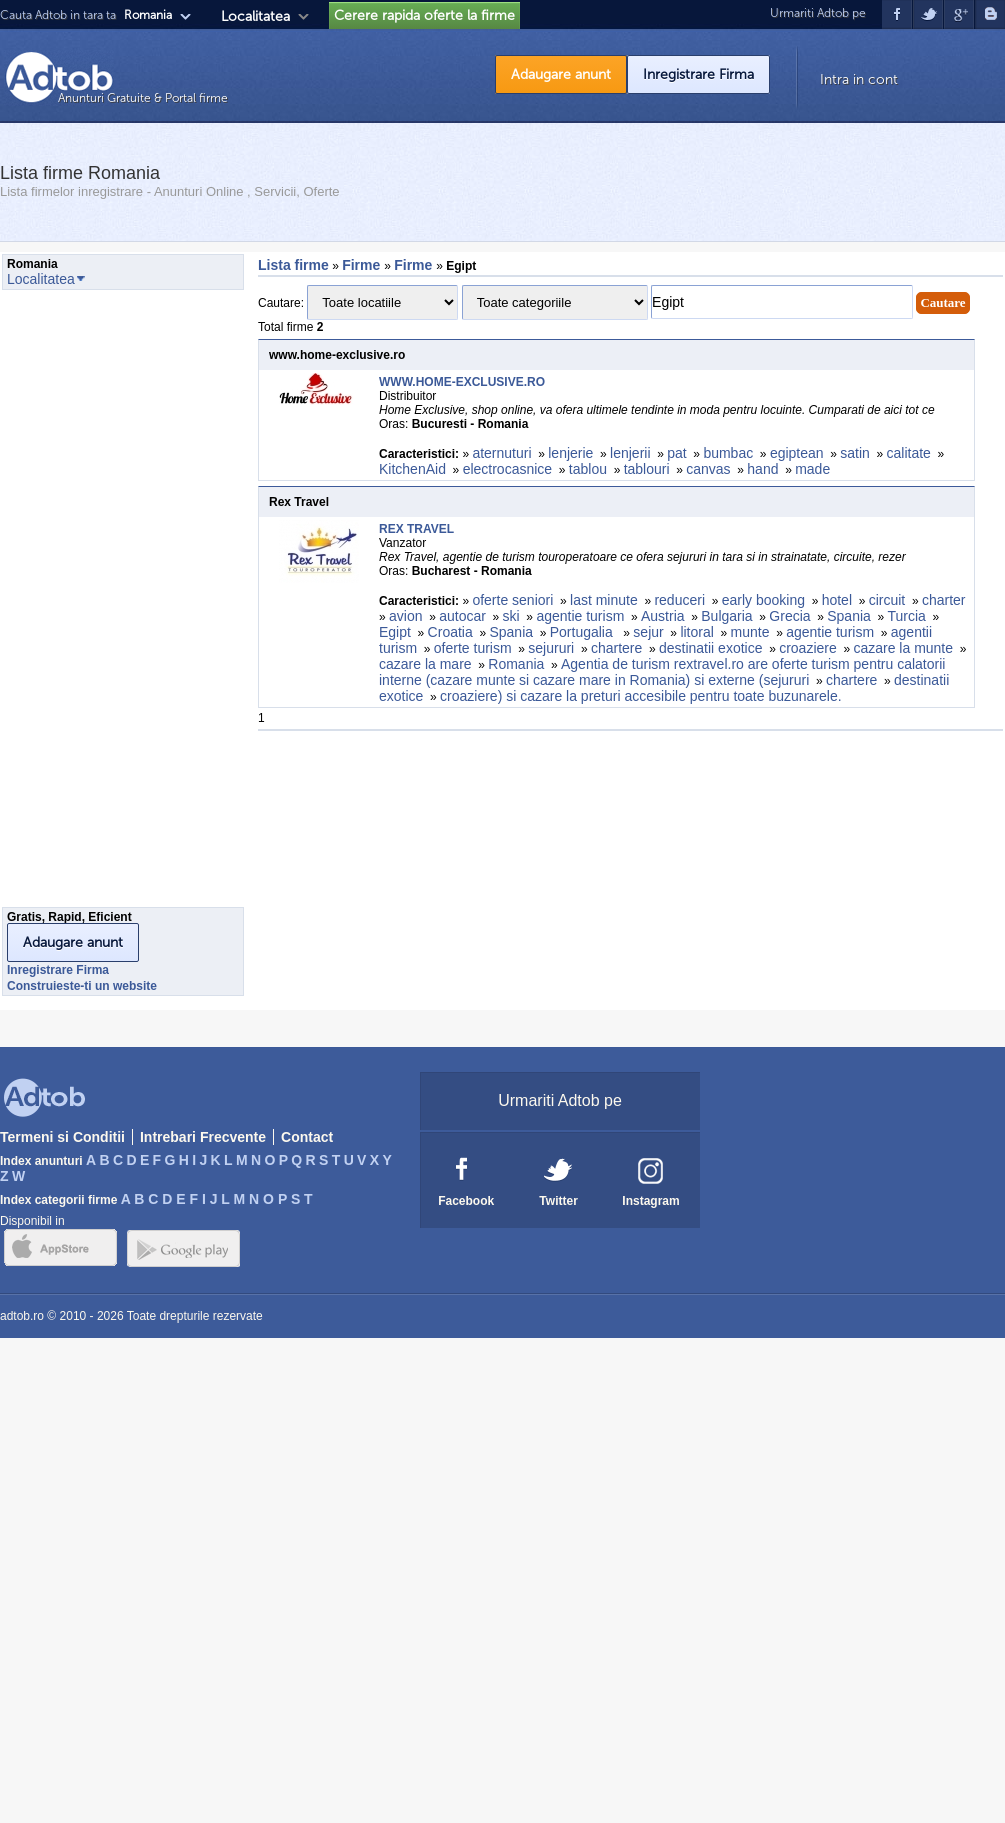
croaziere (808, 648)
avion (405, 616)
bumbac (728, 453)
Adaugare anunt (561, 74)
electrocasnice (508, 469)
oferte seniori (512, 600)
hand (762, 469)
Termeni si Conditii (62, 1137)
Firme (363, 265)
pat (676, 453)
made (814, 469)
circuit (887, 600)
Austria (663, 616)
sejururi (551, 648)
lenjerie (570, 453)
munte (750, 632)
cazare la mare (425, 664)
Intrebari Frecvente (203, 1137)
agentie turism (580, 616)
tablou (588, 469)
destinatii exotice (711, 648)
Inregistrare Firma (698, 74)
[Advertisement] (82, 604)
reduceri (679, 600)
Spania (849, 616)
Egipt (395, 632)
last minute (604, 600)
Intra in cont (859, 79)
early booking (763, 600)
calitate (909, 453)
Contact (307, 1137)
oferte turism (473, 648)
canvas (708, 469)
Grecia (789, 616)
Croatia (450, 632)
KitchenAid (412, 469)
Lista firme (293, 265)
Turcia (907, 616)
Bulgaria (726, 616)
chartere (616, 648)
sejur (648, 632)
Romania (516, 664)
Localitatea (255, 16)
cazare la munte (903, 648)
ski (511, 616)
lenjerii (630, 453)
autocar (462, 616)
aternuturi (501, 453)
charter (944, 600)
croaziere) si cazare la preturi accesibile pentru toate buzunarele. (641, 696)
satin (855, 453)
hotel (837, 600)
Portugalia (583, 632)
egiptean (797, 453)
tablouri (647, 469)
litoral (696, 632)
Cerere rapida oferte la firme (424, 15)
